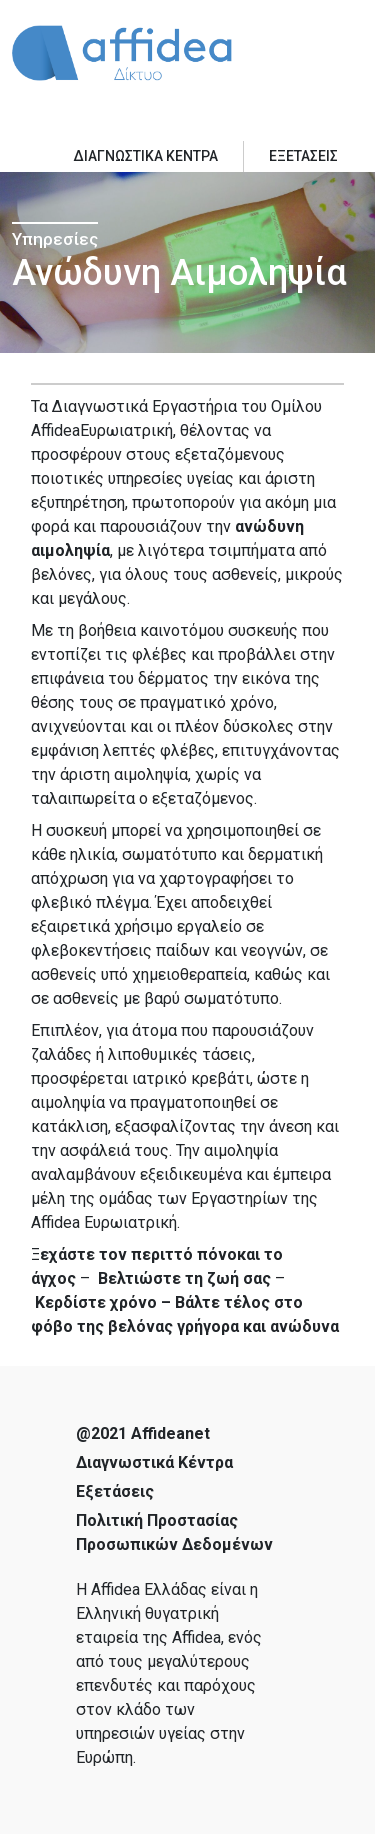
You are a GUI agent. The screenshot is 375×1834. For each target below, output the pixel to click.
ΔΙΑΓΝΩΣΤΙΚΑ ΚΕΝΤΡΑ (145, 156)
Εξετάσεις (115, 1491)
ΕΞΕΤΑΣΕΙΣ (303, 156)
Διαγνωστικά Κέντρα (154, 1462)
